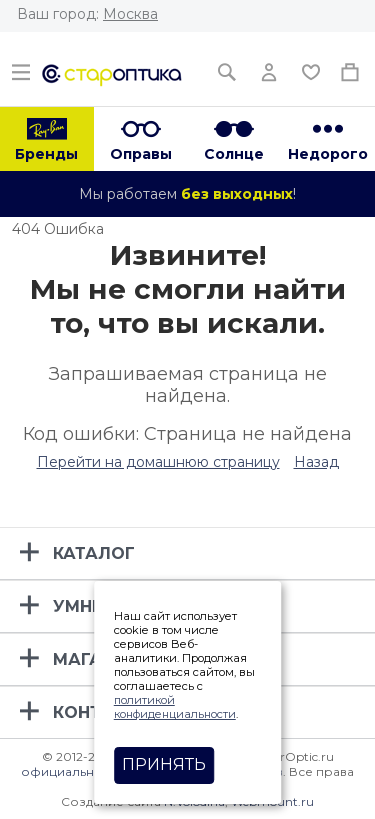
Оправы (141, 154)
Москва (130, 14)
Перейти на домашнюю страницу (158, 462)
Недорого (328, 154)
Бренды (46, 154)
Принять (164, 764)
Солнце (234, 154)
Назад (316, 462)
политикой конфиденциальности (175, 707)
